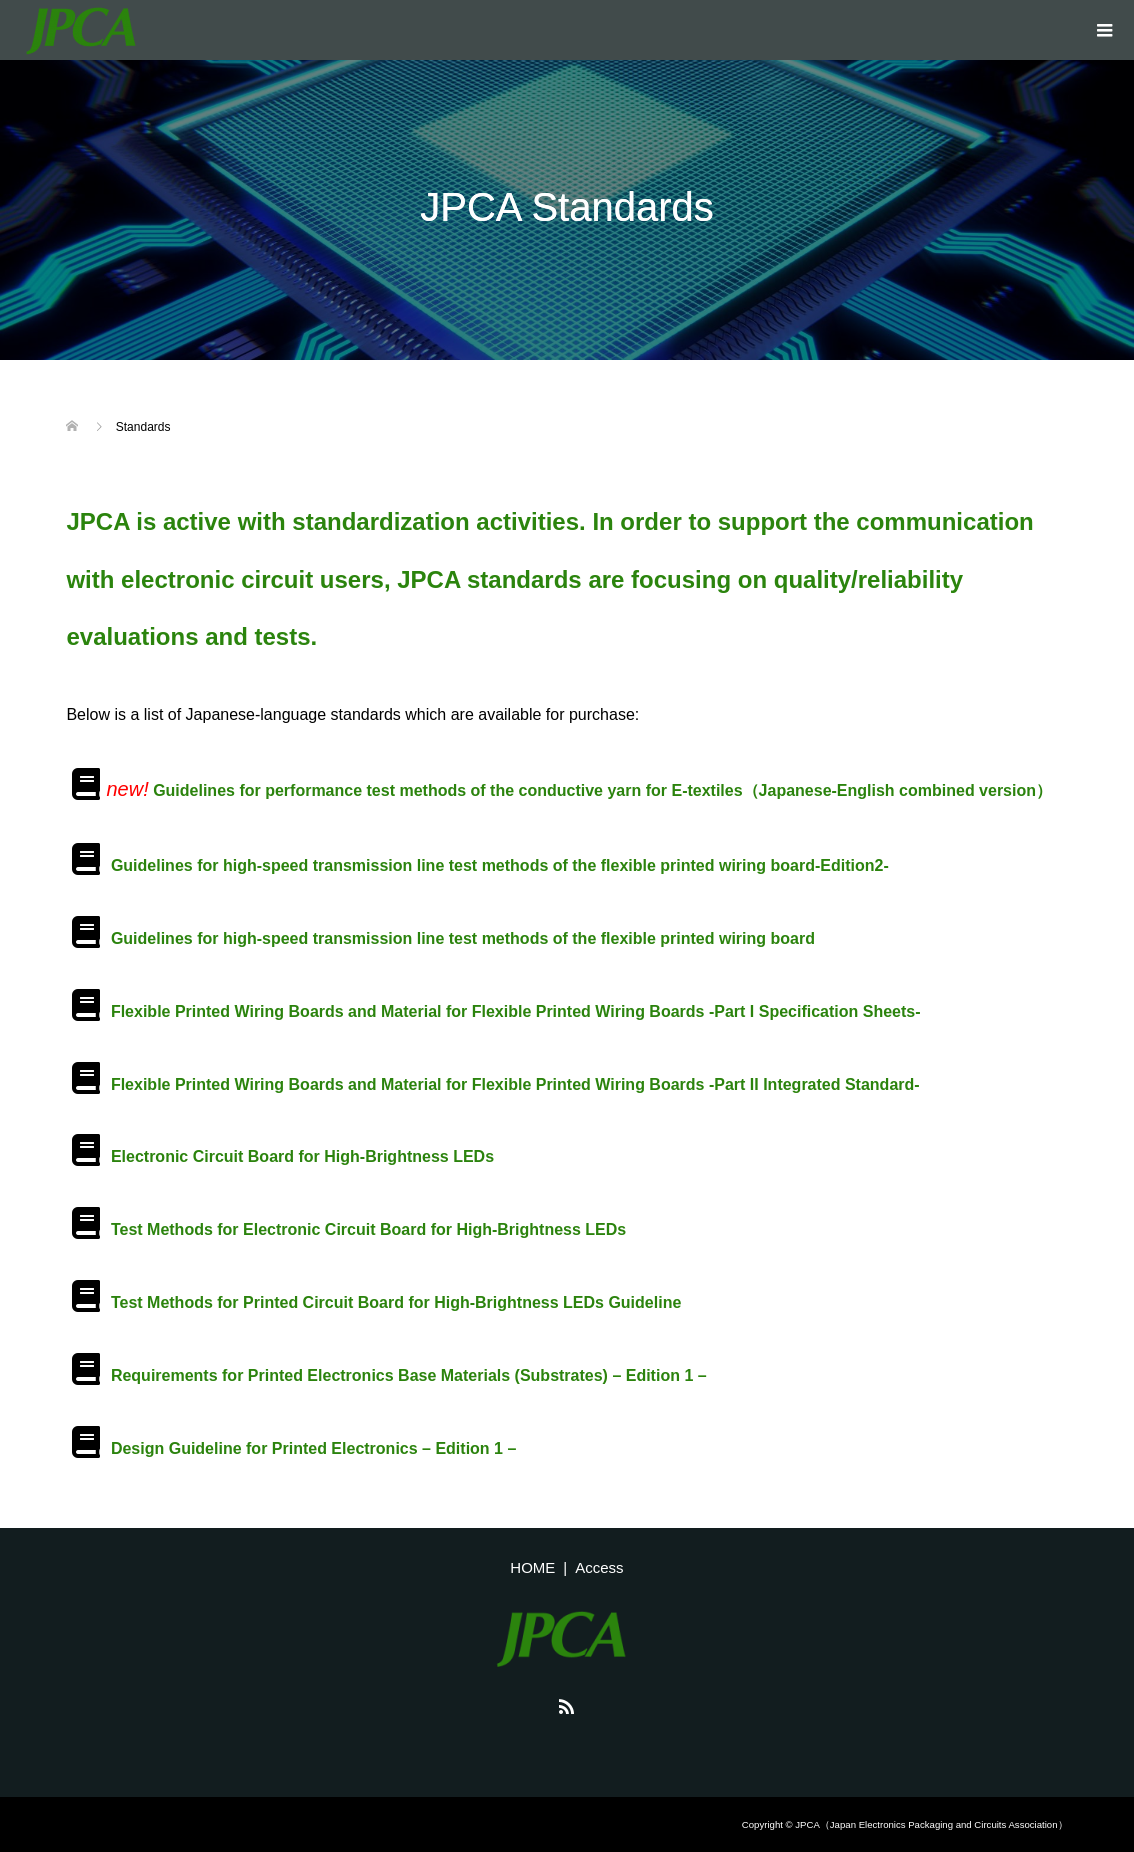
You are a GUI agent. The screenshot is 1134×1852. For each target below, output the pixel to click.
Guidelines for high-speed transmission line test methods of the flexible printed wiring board (463, 938)
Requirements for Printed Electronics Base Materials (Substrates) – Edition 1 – (409, 1375)
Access (599, 1567)
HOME (532, 1567)
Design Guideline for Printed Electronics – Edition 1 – (313, 1448)
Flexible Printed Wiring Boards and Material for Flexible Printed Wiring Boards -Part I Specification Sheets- (516, 1011)
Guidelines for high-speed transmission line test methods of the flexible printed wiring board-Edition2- (500, 865)
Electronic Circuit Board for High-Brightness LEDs (302, 1156)
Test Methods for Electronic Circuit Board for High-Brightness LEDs (368, 1229)
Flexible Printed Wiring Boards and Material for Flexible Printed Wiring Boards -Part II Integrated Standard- (515, 1084)
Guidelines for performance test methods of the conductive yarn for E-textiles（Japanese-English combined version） (602, 790)
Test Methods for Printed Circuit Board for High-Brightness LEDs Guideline (396, 1302)
